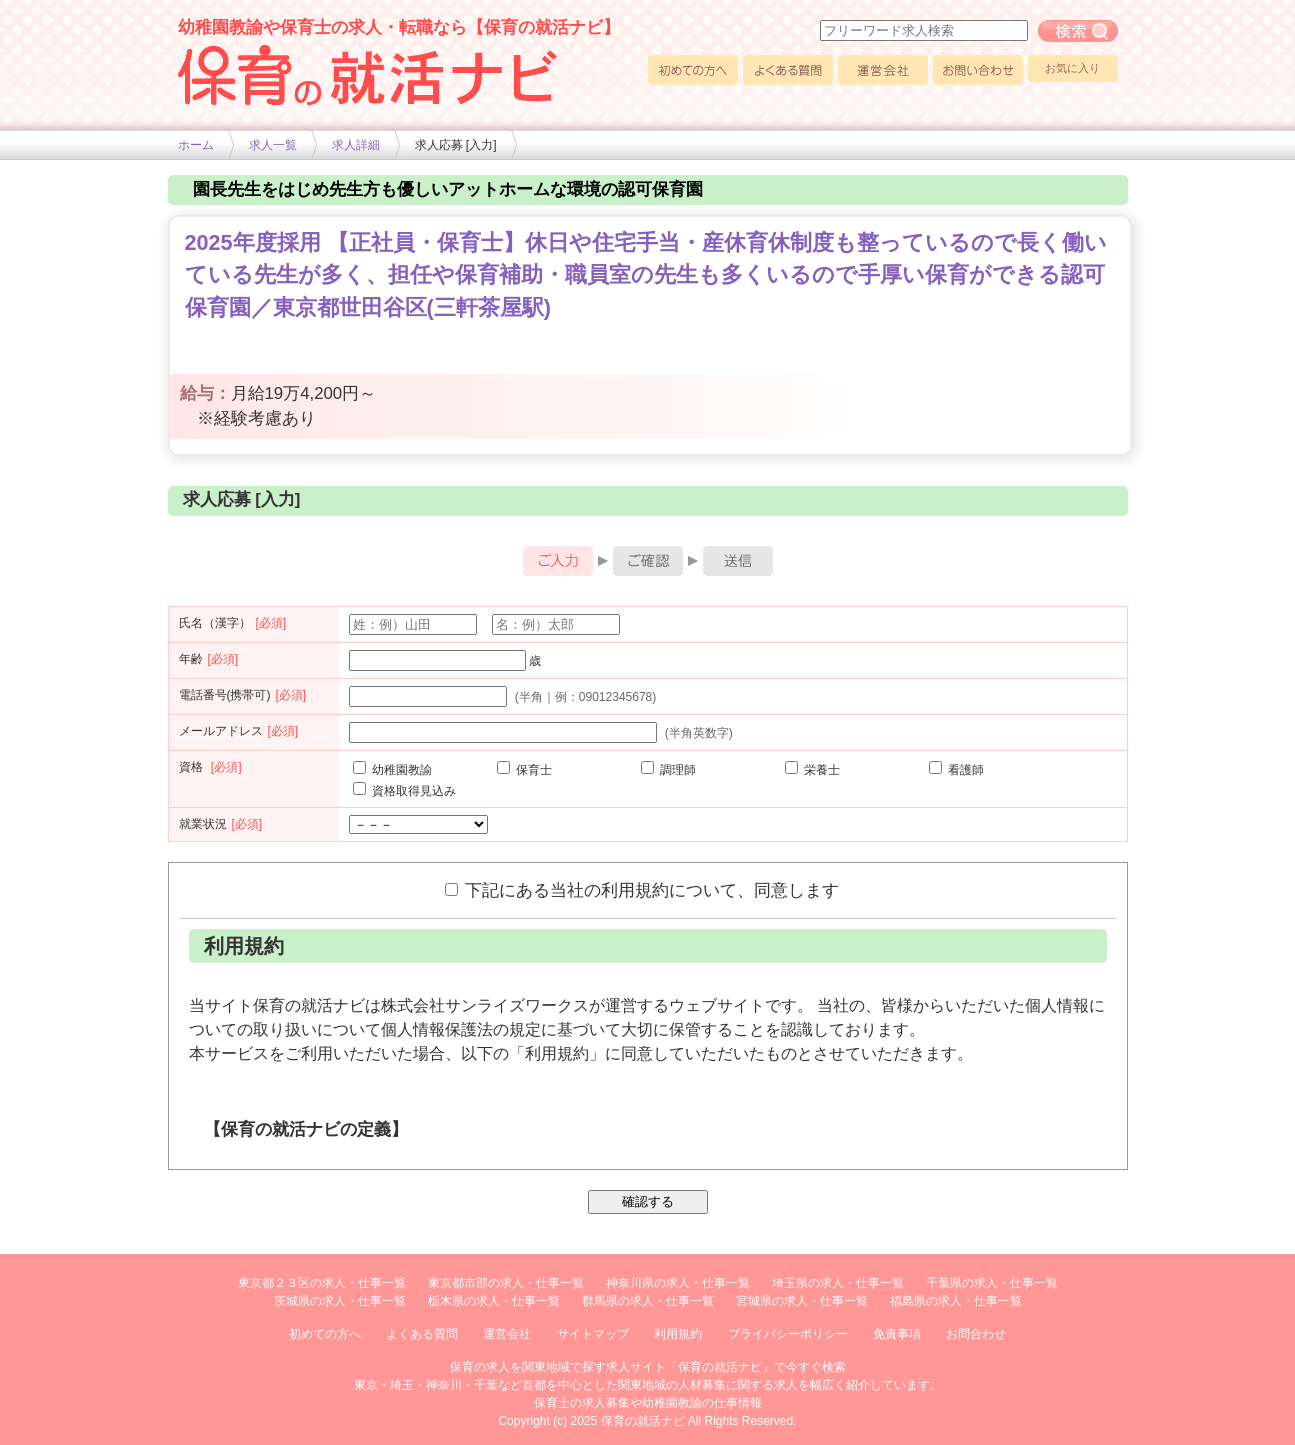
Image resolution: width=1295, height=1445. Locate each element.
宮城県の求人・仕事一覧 (802, 1301)
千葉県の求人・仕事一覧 (992, 1283)
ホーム (196, 145)
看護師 (956, 770)
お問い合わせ (978, 70)
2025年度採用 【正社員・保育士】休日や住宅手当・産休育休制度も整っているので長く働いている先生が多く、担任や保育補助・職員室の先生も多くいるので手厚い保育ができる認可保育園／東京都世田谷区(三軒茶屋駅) (646, 275)
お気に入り (1072, 68)
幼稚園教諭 (392, 770)
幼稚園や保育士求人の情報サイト (368, 75)
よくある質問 (788, 70)
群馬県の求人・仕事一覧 (648, 1301)
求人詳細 (356, 145)
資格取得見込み (404, 791)
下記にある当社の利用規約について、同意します (642, 890)
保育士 (524, 770)
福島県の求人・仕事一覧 (956, 1301)
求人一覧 (273, 145)
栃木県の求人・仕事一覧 (494, 1301)
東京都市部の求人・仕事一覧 (506, 1283)
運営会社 (883, 70)
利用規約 (678, 1334)
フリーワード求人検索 (1078, 31)
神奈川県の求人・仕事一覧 (678, 1283)
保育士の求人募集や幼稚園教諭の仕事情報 (648, 1403)
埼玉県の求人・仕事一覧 (838, 1283)
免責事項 (897, 1334)
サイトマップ (593, 1334)
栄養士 (812, 770)
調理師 (668, 770)
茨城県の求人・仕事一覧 (340, 1301)
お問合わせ (976, 1334)
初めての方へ (693, 70)
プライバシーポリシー (788, 1334)
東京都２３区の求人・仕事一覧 (322, 1283)
